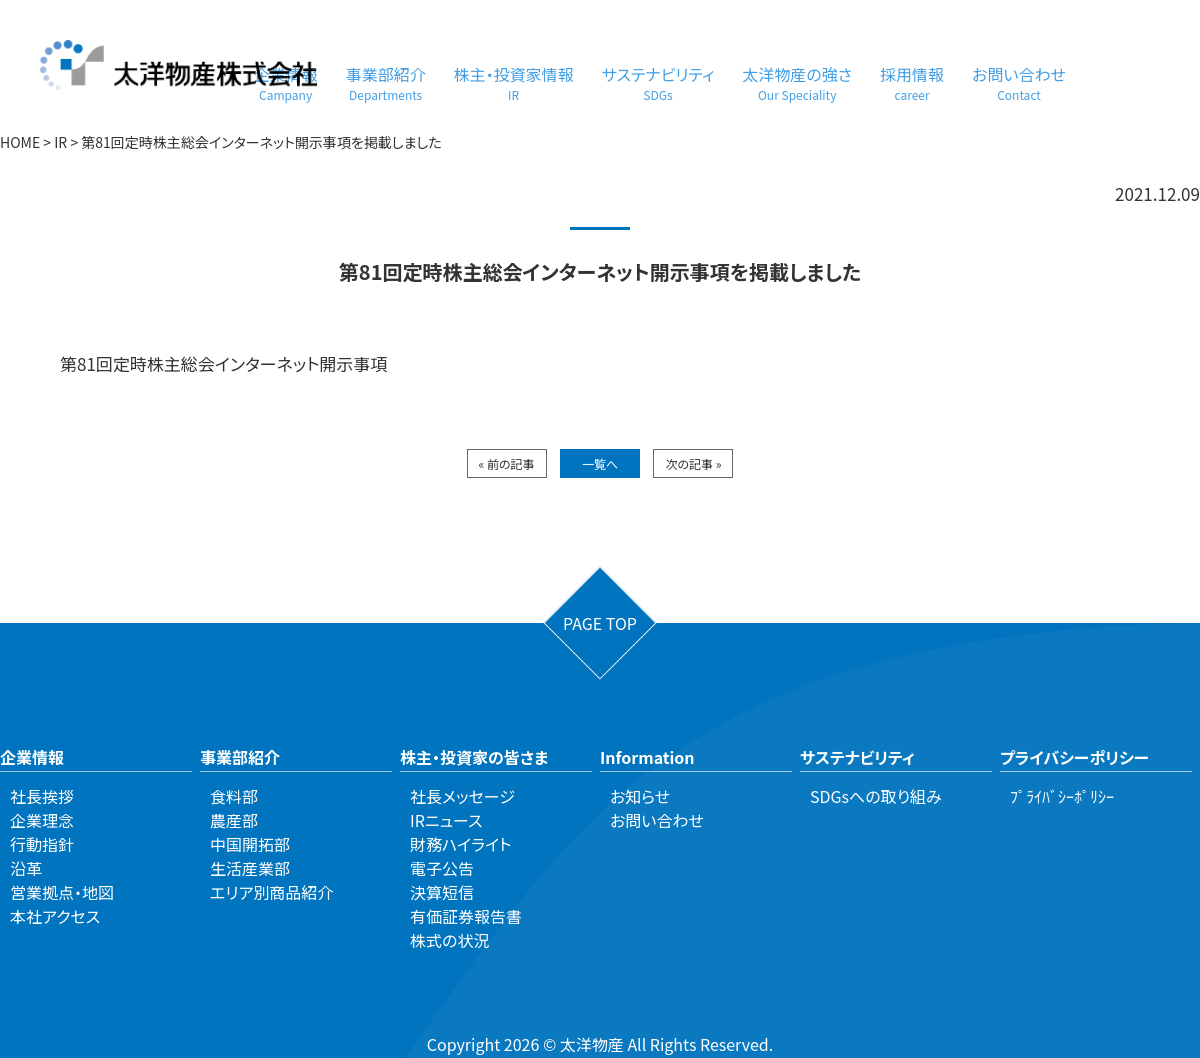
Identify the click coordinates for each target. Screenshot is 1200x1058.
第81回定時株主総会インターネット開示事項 (223, 363)
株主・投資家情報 (514, 82)
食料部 (234, 796)
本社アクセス (55, 916)
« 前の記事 (507, 463)
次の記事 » (693, 463)
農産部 (234, 820)
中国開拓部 (250, 844)
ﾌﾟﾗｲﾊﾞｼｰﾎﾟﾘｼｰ (1062, 796)
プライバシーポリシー (1074, 757)
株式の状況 (449, 940)
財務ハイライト (460, 844)
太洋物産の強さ (797, 82)
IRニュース (446, 820)
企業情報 (32, 757)
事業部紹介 (386, 82)
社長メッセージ (462, 796)
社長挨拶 (42, 796)
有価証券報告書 (466, 916)
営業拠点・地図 (62, 892)
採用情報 (912, 82)
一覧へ (600, 463)
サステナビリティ (658, 82)
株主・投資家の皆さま (474, 757)
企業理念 (42, 820)
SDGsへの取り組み (876, 796)
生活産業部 (250, 868)
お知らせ (640, 796)
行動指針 (42, 844)
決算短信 (442, 892)
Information (647, 757)
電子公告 (442, 868)
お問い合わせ (1019, 82)
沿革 (26, 868)
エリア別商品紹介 (271, 892)
